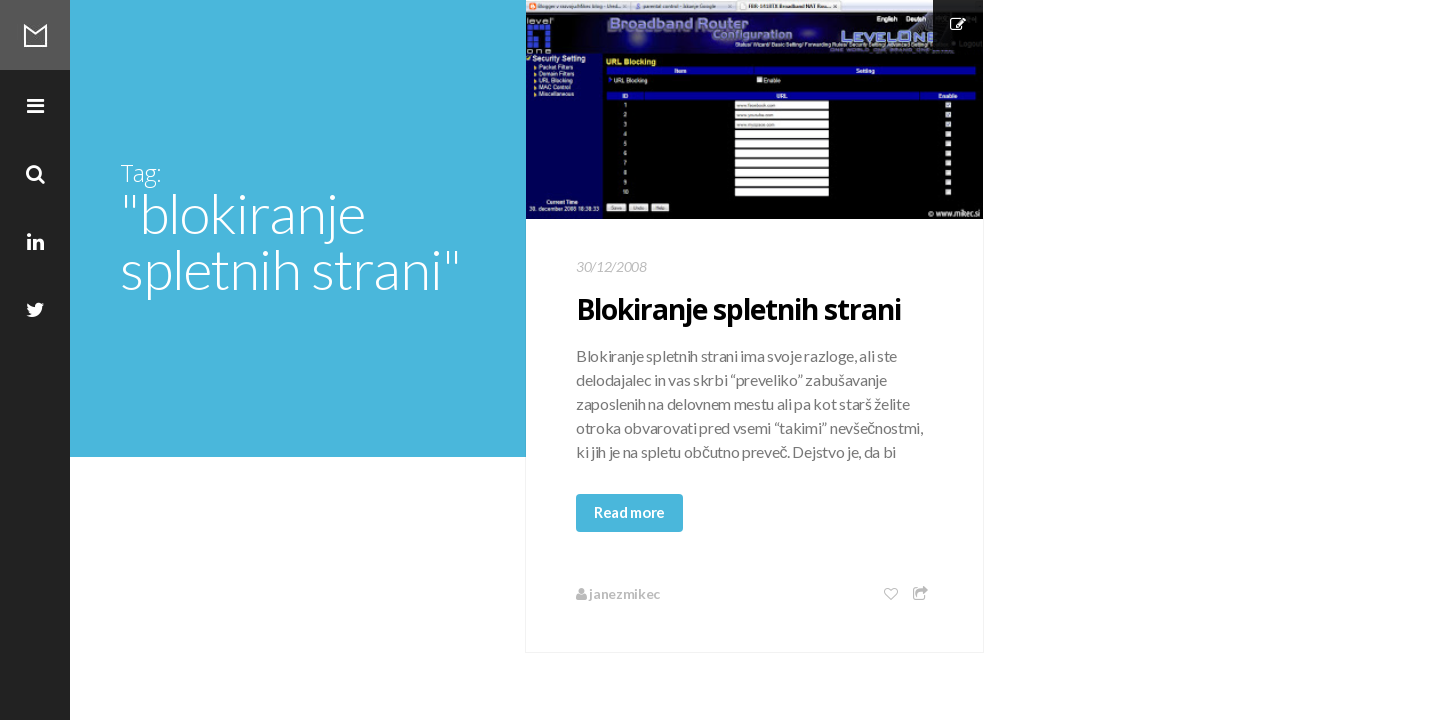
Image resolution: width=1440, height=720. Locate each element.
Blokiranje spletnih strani (738, 309)
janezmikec (618, 593)
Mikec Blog (35, 35)
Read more (629, 512)
